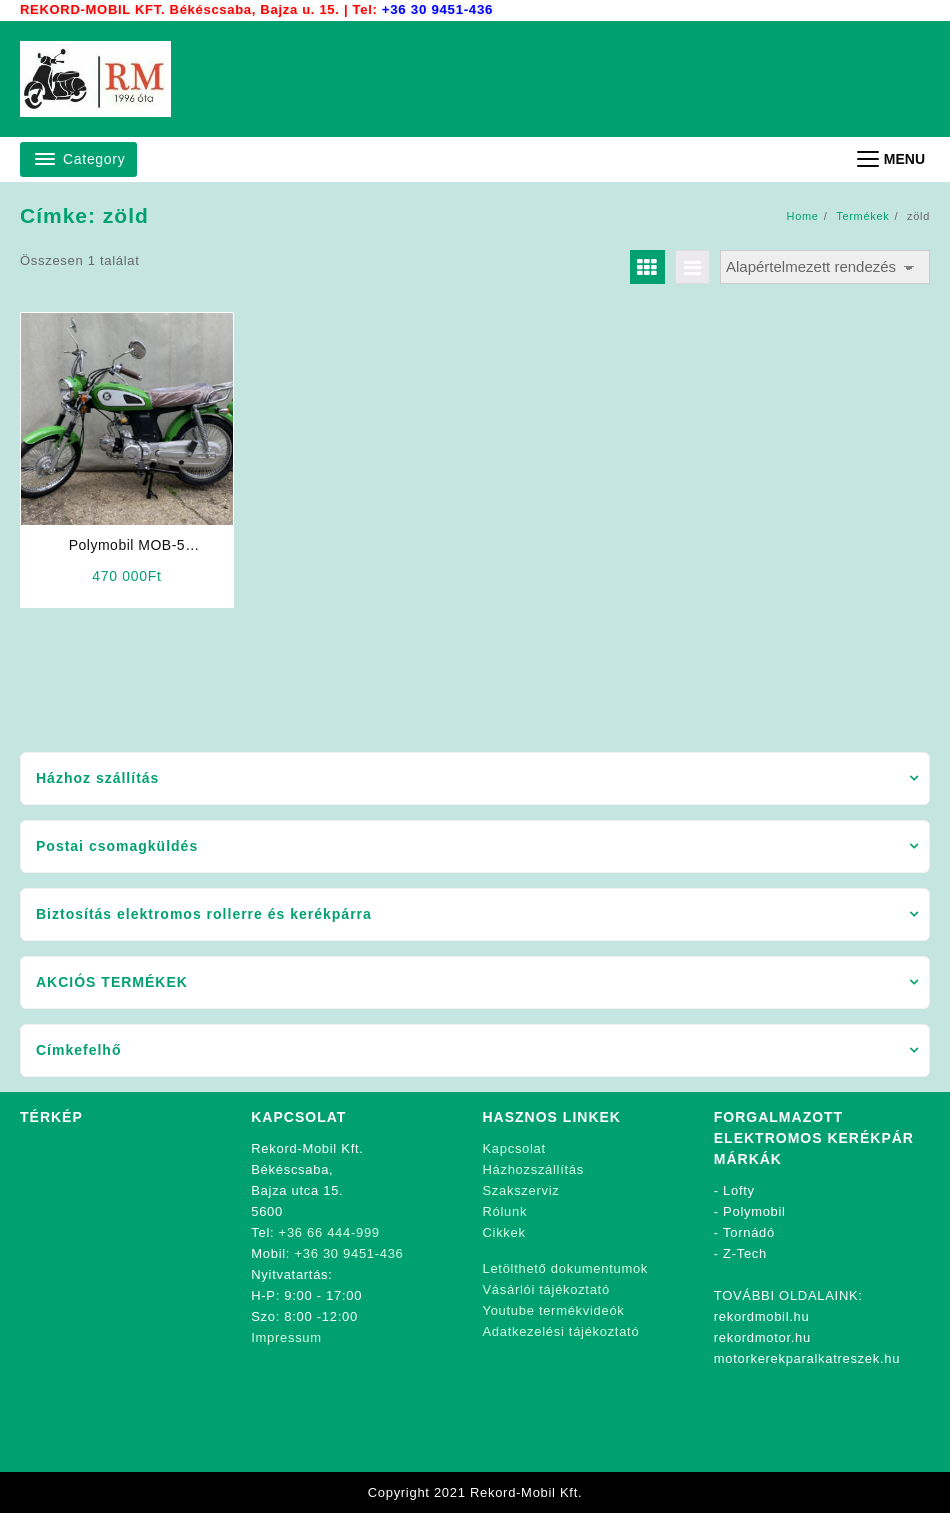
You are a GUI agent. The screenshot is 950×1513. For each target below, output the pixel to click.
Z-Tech (745, 1253)
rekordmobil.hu (762, 1316)
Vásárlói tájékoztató (546, 1289)
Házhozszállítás (534, 1169)
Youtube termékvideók (554, 1310)
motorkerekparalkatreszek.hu (807, 1358)
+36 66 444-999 (329, 1232)
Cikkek (504, 1232)
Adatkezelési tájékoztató (561, 1331)
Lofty (739, 1190)
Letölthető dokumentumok (566, 1268)
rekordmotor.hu (762, 1337)
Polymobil (754, 1211)
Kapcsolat (514, 1148)
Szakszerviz (521, 1190)
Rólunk (505, 1211)
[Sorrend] (825, 267)
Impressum (286, 1337)
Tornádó (749, 1232)
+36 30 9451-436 (436, 9)
